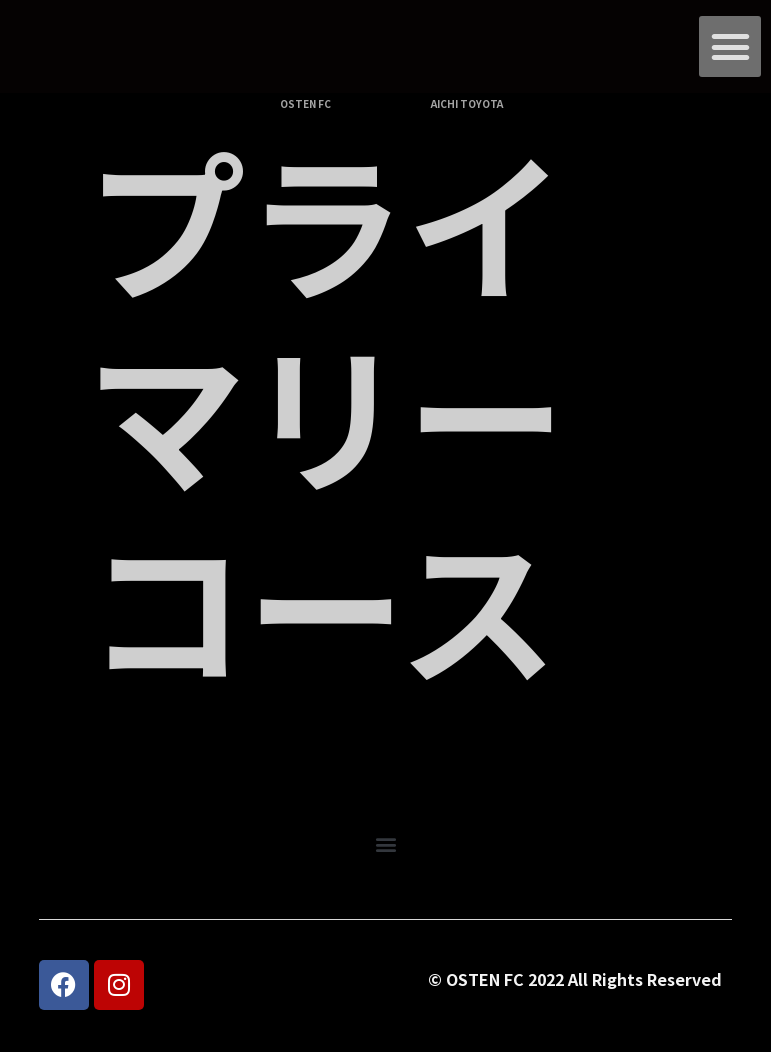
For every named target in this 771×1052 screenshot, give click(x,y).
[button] (730, 47)
